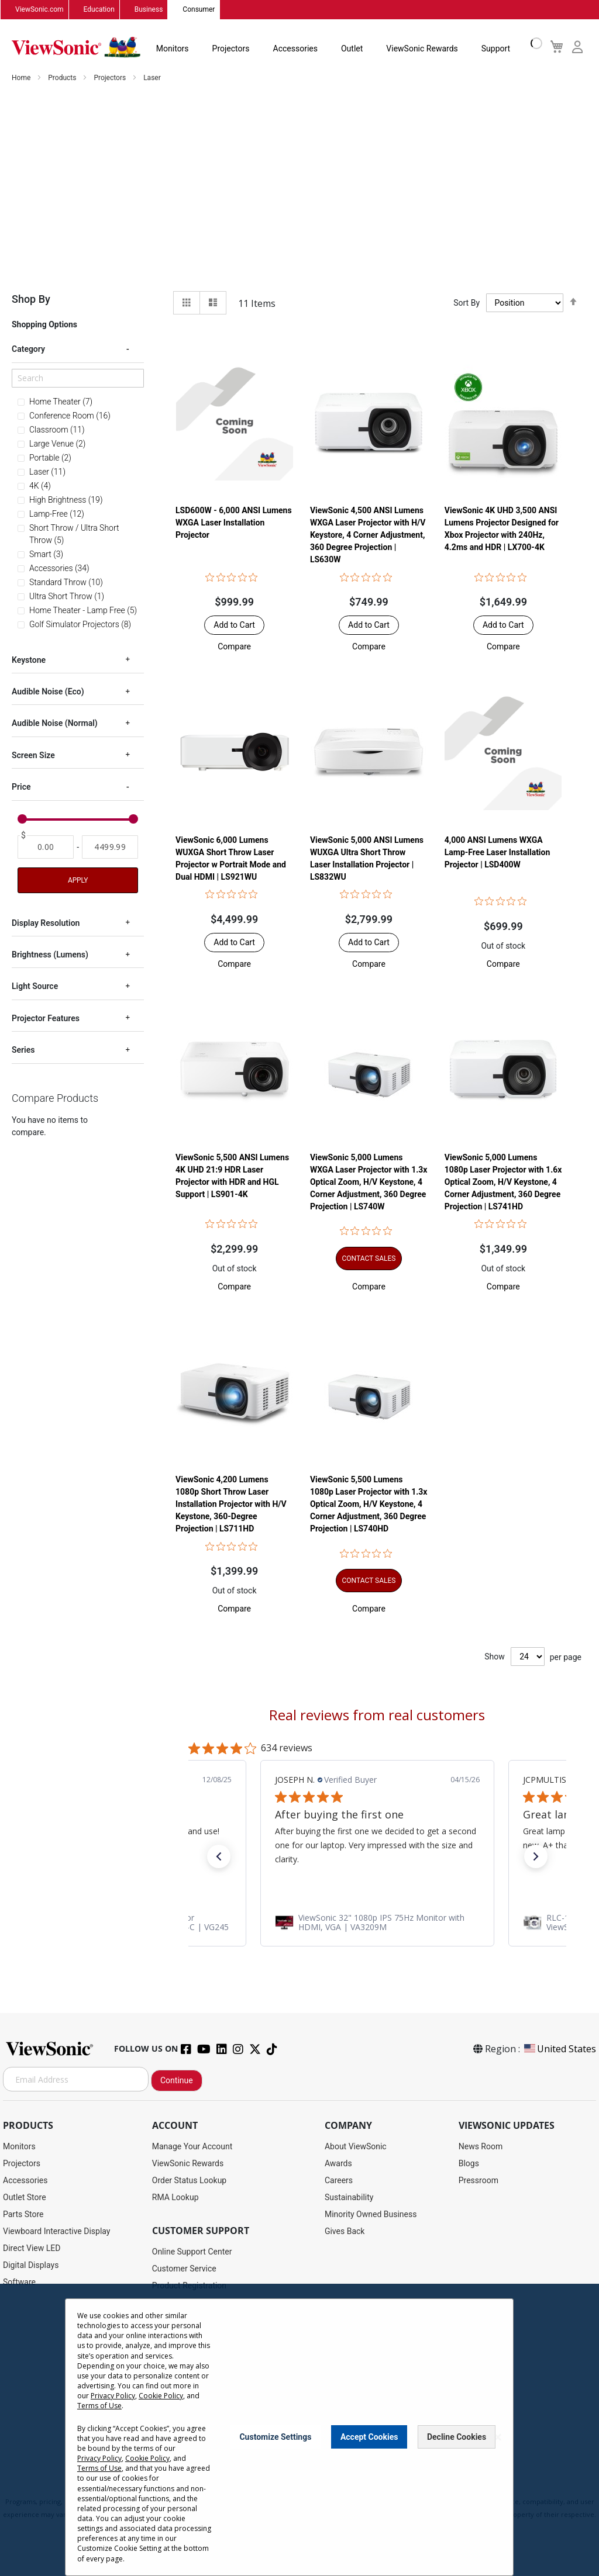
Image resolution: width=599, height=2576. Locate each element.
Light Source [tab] (35, 986)
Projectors (231, 49)
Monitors (172, 49)
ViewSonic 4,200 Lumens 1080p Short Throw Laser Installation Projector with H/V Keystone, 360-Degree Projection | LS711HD (231, 1504)
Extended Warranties (189, 2354)
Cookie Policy (347, 2490)
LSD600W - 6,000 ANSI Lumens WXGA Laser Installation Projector (233, 523)
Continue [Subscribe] (176, 2081)
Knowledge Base (182, 2387)
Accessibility (175, 2404)
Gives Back (345, 2231)
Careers (339, 2181)
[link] (377, 1923)
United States (559, 2049)
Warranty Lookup (183, 2337)
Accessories (295, 49)
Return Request (180, 2438)
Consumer (199, 10)
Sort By (466, 303)
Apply (78, 880)
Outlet (352, 49)
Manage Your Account (192, 2147)
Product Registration (189, 2286)
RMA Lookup (175, 2197)
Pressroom (478, 2181)
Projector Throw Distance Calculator (217, 2421)
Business (149, 10)
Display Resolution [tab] (46, 923)
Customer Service (184, 2269)
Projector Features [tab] (46, 1018)
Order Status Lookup (189, 2181)
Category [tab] (28, 349)
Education (99, 10)
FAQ (159, 2371)
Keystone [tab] (29, 660)
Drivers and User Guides (195, 2303)
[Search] (78, 378)
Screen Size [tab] (33, 755)
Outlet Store (24, 2197)
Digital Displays (30, 2265)
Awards (338, 2164)
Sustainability (349, 2197)
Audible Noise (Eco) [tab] (48, 692)
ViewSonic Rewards (421, 49)
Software (19, 2282)
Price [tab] (21, 787)
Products (63, 78)
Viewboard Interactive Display (56, 2231)
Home (22, 78)
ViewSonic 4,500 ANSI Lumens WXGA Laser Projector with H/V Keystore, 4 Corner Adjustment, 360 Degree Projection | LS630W (368, 535)
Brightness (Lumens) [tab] (50, 955)
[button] (234, 647)
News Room (481, 2147)
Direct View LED (31, 2248)
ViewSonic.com (39, 10)
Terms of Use (300, 2490)
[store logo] (76, 47)
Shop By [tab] (31, 299)
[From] (46, 847)
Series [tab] (23, 1050)
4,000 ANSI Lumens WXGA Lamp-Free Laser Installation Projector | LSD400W (497, 853)
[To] (110, 847)
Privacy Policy (252, 2490)
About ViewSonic (356, 2147)
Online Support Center (192, 2252)
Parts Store (23, 2214)
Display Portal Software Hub (203, 2320)
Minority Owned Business (371, 2214)
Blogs (469, 2164)
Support (495, 49)
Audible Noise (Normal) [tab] (55, 723)
